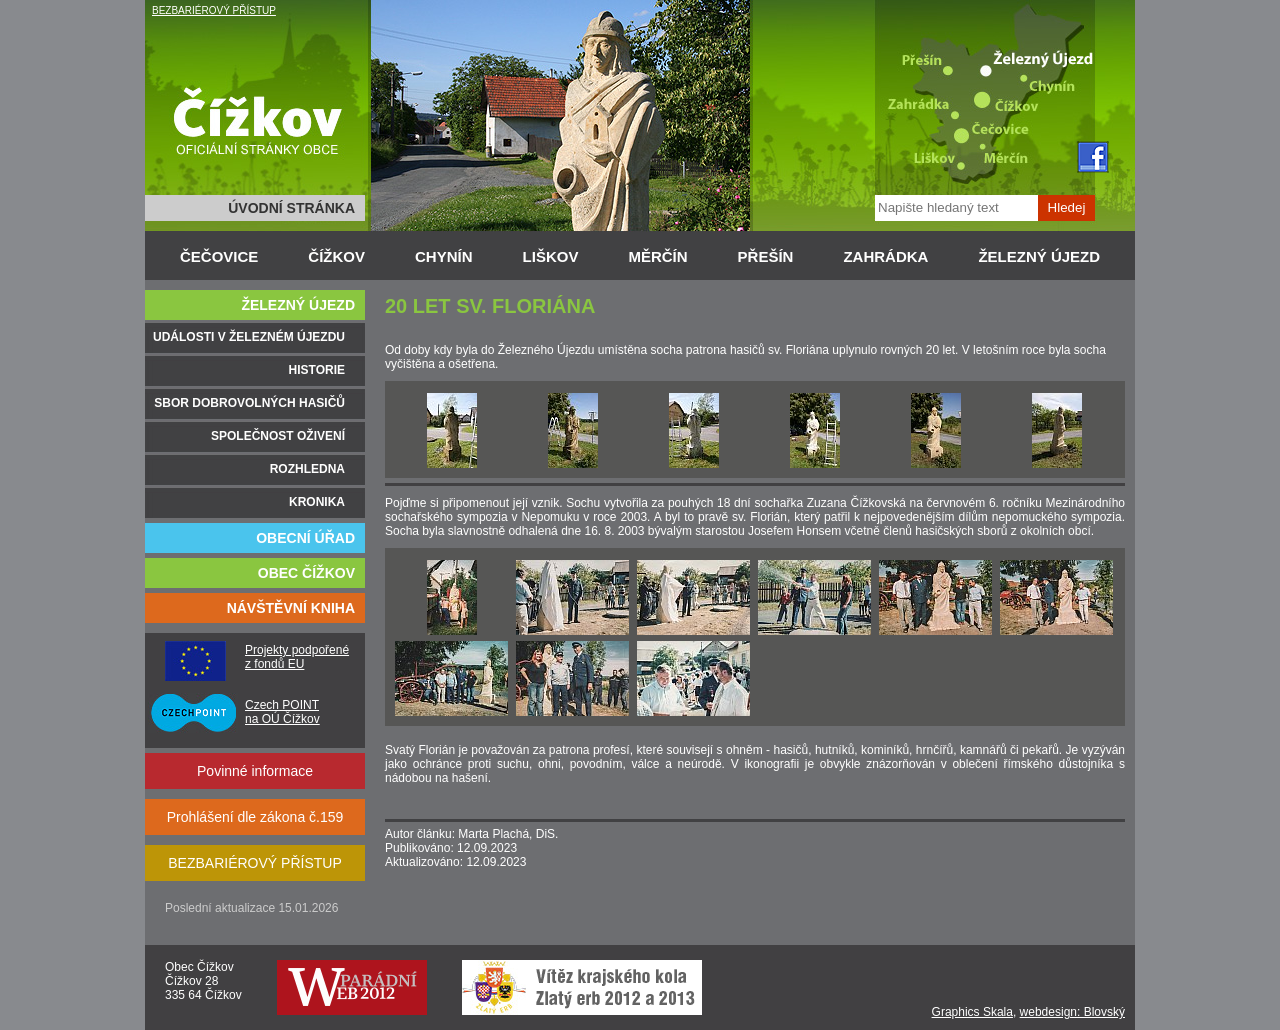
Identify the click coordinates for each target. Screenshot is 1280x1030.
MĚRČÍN (657, 256)
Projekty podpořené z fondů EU (297, 657)
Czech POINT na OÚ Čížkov (282, 712)
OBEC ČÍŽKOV (306, 573)
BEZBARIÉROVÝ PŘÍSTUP (214, 10)
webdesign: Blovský (1072, 1012)
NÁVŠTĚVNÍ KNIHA (291, 608)
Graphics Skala (972, 1012)
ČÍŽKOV (336, 256)
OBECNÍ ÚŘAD (305, 538)
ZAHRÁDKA (885, 256)
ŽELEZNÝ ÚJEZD (1039, 256)
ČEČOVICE (219, 256)
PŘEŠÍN (766, 256)
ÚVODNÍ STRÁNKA (291, 208)
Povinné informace (255, 771)
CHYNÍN (444, 256)
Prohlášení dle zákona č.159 (255, 817)
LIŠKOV (551, 256)
